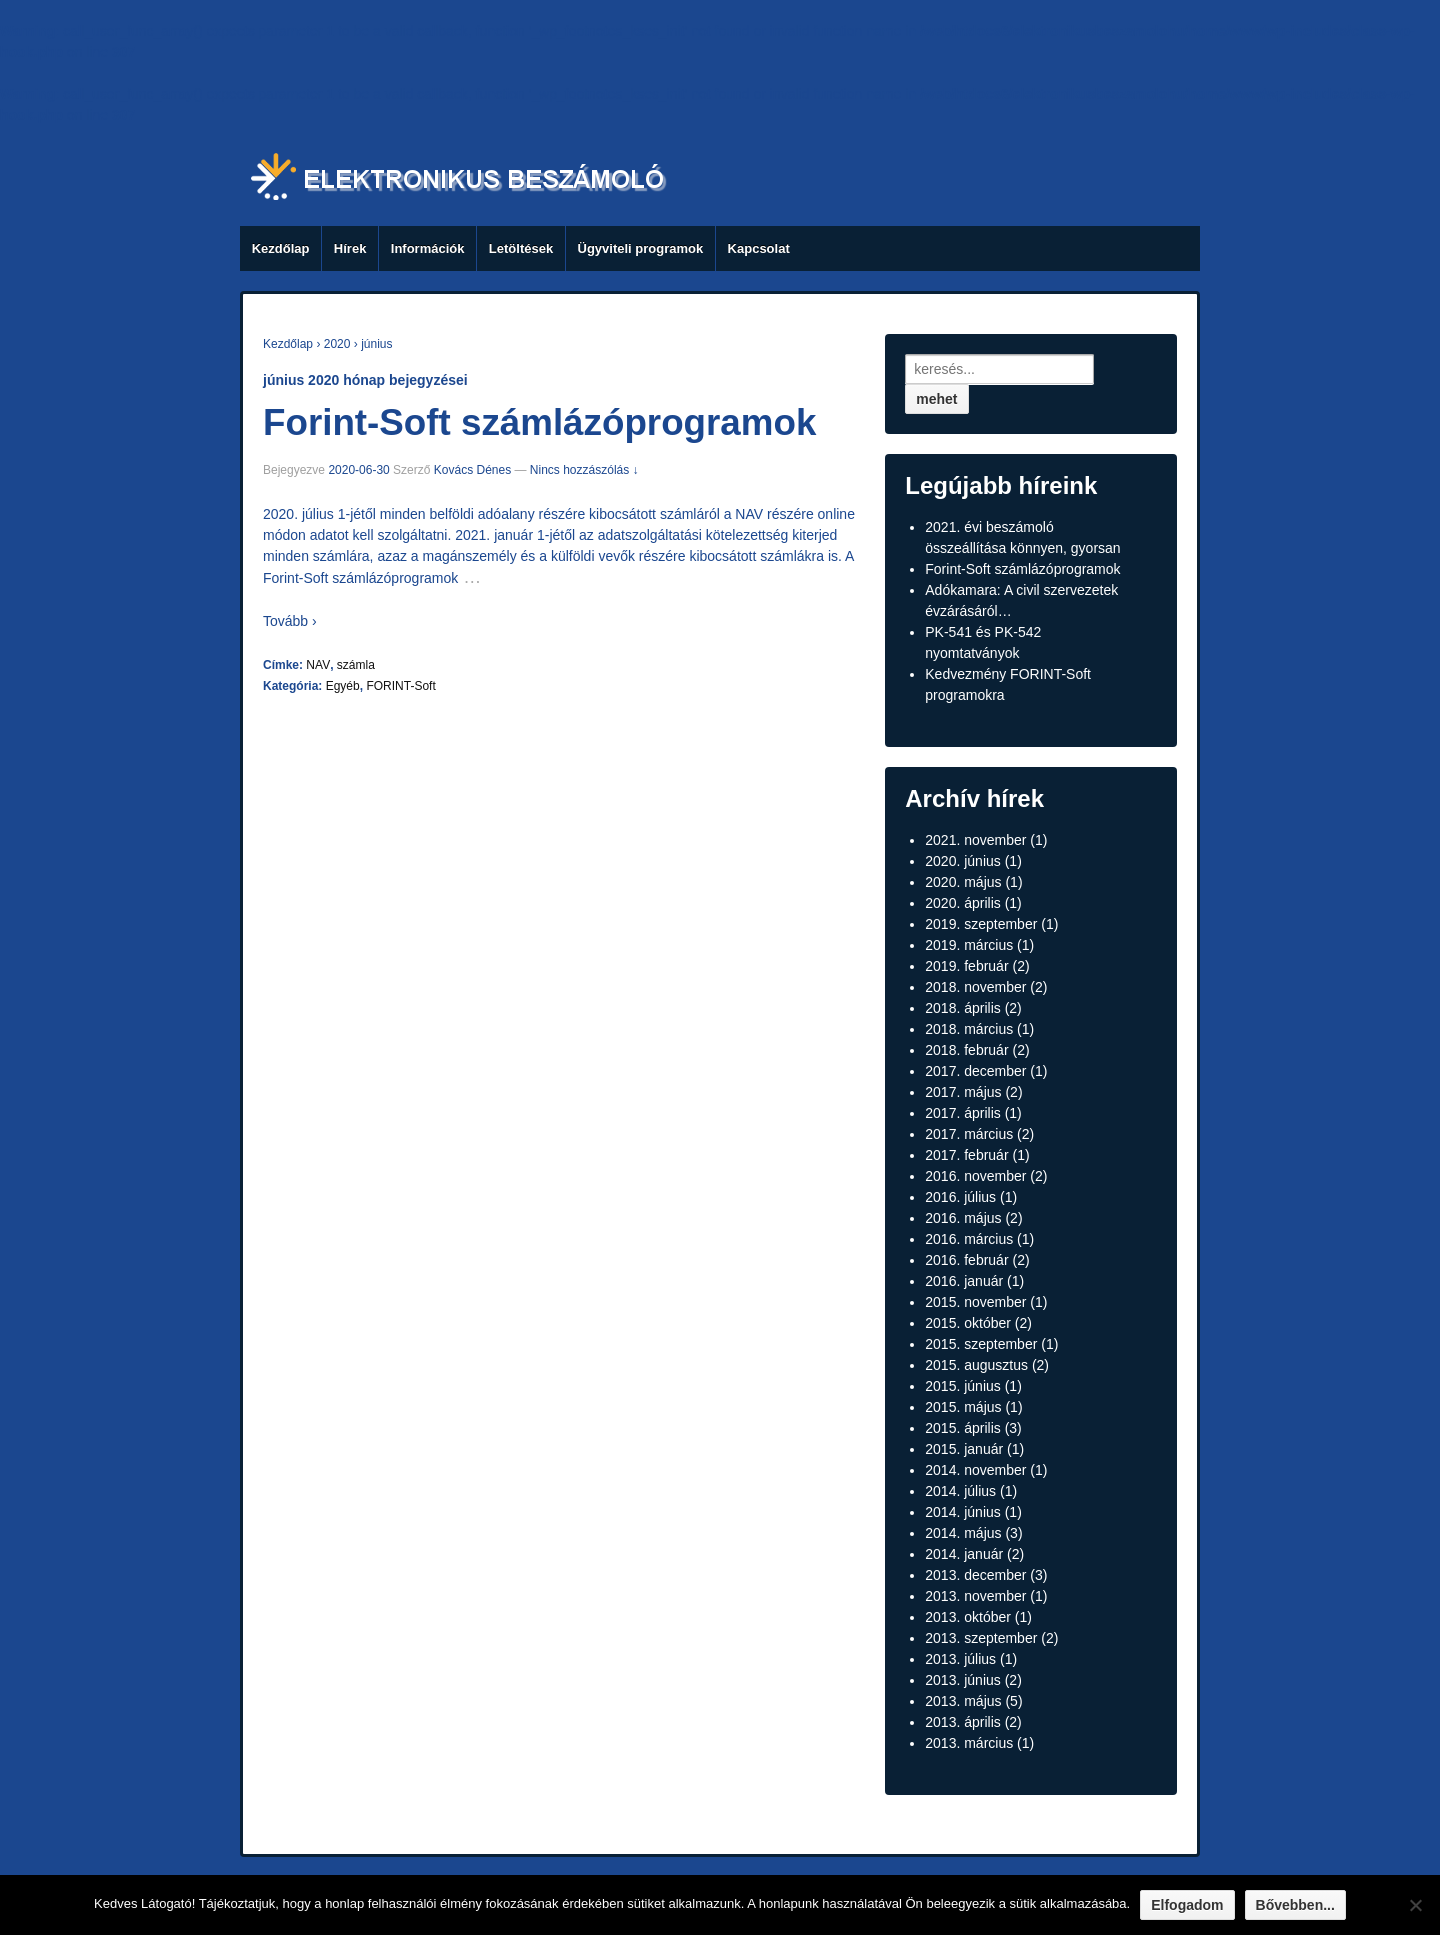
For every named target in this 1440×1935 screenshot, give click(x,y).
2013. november (975, 1596)
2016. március (969, 1239)
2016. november (975, 1176)
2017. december (975, 1071)
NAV (318, 665)
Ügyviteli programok (641, 248)
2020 (337, 344)
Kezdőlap (281, 248)
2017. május (963, 1092)
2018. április (963, 1008)
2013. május (963, 1701)
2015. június (963, 1386)
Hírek (350, 248)
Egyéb (343, 686)
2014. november (975, 1470)
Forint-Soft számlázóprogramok (539, 422)
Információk (428, 248)
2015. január (964, 1449)
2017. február (966, 1155)
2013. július (960, 1659)
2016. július (960, 1197)
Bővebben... (1295, 1905)
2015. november (975, 1302)
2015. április (963, 1428)
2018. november (975, 987)
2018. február (966, 1050)
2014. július (960, 1491)
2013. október (968, 1617)
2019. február (966, 966)
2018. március (969, 1029)
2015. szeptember (981, 1344)
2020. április (963, 903)
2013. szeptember (981, 1638)
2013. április (963, 1722)
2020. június (963, 861)
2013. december (975, 1575)
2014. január (964, 1554)
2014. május (963, 1533)
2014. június (963, 1512)
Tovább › (290, 621)
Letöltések (521, 248)
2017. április (963, 1113)
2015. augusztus (976, 1365)
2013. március (969, 1743)
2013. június (963, 1680)
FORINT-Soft (400, 686)
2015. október (968, 1323)
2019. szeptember (981, 924)
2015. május (963, 1407)
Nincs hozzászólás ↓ (584, 470)
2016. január (964, 1281)
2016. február (966, 1260)
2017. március (969, 1134)
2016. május (963, 1218)
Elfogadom (1187, 1905)
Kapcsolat (759, 248)
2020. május (963, 882)
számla (356, 665)
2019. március (969, 945)
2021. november (975, 840)
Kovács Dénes (472, 470)
